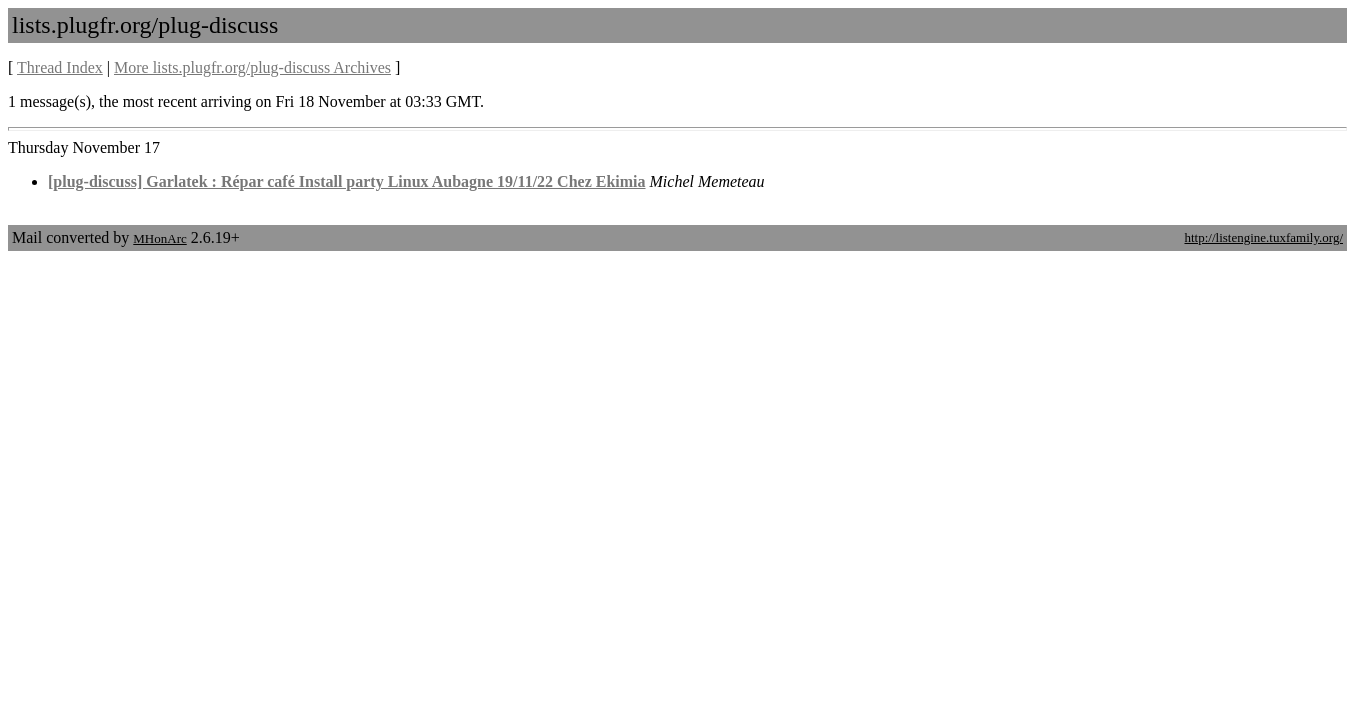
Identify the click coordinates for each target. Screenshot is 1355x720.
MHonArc (159, 238)
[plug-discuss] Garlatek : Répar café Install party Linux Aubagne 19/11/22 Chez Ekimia (347, 181)
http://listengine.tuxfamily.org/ (1263, 237)
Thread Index (60, 67)
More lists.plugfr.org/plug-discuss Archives (252, 67)
